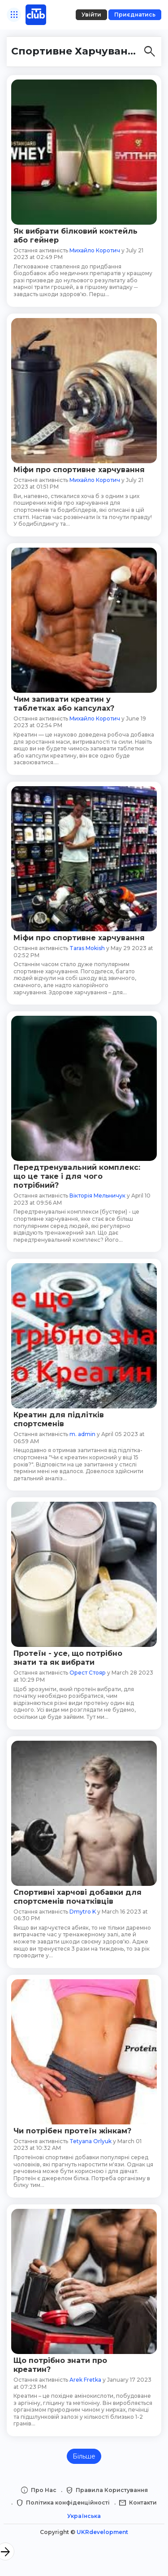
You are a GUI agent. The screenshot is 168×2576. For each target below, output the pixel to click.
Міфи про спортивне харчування (79, 469)
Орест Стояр (87, 1672)
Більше (84, 2456)
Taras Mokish (87, 948)
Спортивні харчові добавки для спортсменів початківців (77, 1897)
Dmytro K (82, 1911)
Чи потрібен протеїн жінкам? (72, 2131)
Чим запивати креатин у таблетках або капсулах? (63, 703)
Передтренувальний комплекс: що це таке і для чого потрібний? (76, 1176)
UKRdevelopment (102, 2532)
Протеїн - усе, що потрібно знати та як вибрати (67, 1658)
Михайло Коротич (94, 250)
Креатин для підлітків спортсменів (58, 1419)
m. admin (82, 1434)
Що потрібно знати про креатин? (60, 2365)
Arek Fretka (85, 2379)
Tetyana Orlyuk (90, 2141)
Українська (84, 2516)
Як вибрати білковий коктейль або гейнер (75, 235)
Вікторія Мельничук (97, 1195)
